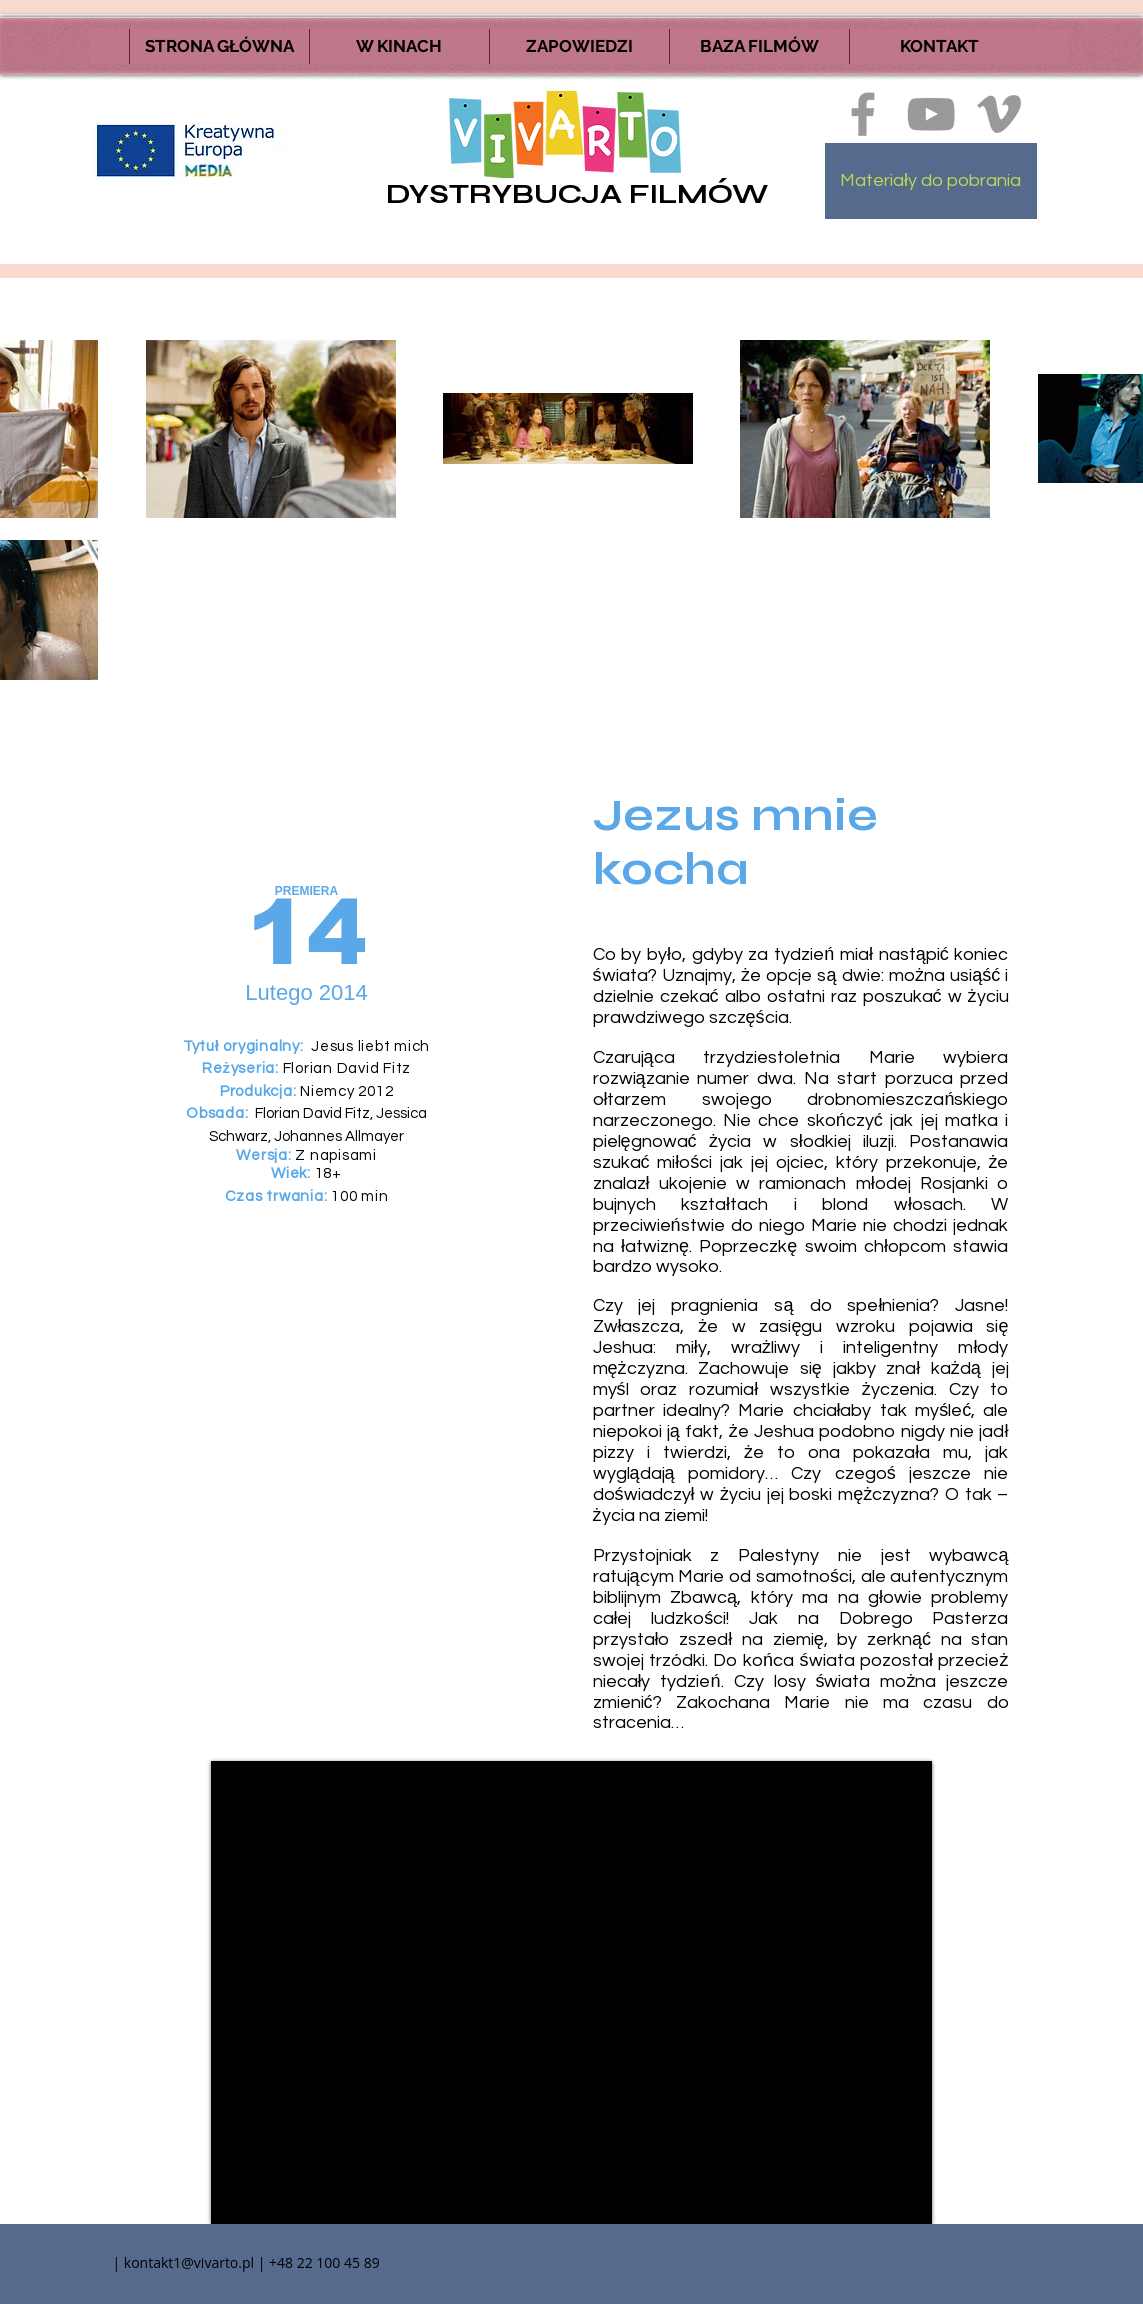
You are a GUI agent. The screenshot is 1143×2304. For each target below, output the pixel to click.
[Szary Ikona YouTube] (931, 114)
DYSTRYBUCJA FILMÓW (577, 194)
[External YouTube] (571, 1992)
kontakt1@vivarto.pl (189, 2262)
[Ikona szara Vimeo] (999, 114)
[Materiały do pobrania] (931, 181)
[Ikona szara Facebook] (863, 114)
